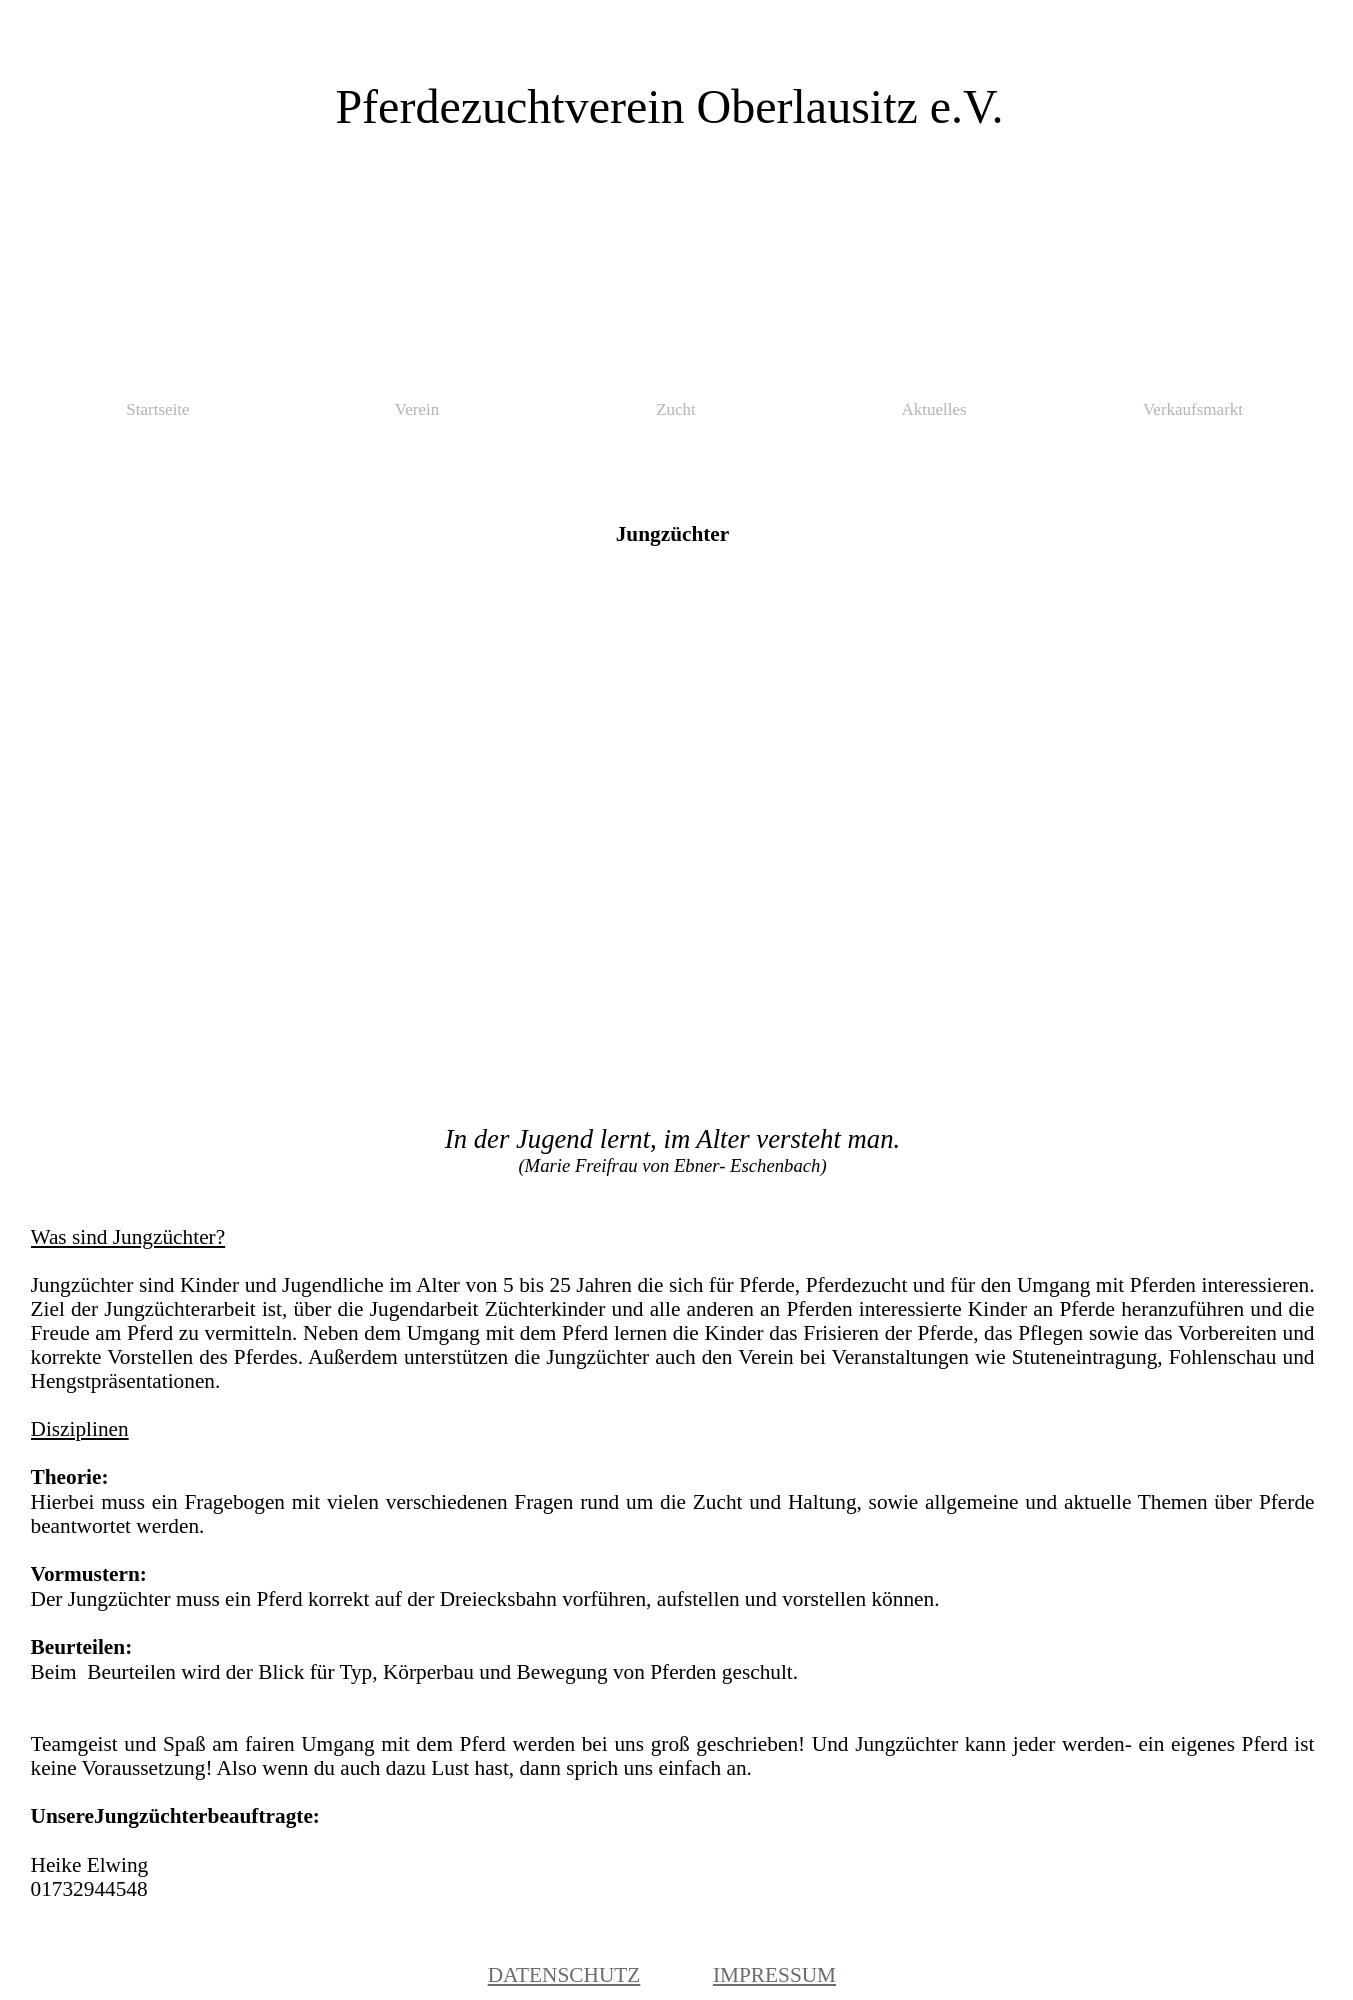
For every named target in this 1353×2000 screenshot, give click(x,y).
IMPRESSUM (774, 1975)
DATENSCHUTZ (564, 1975)
